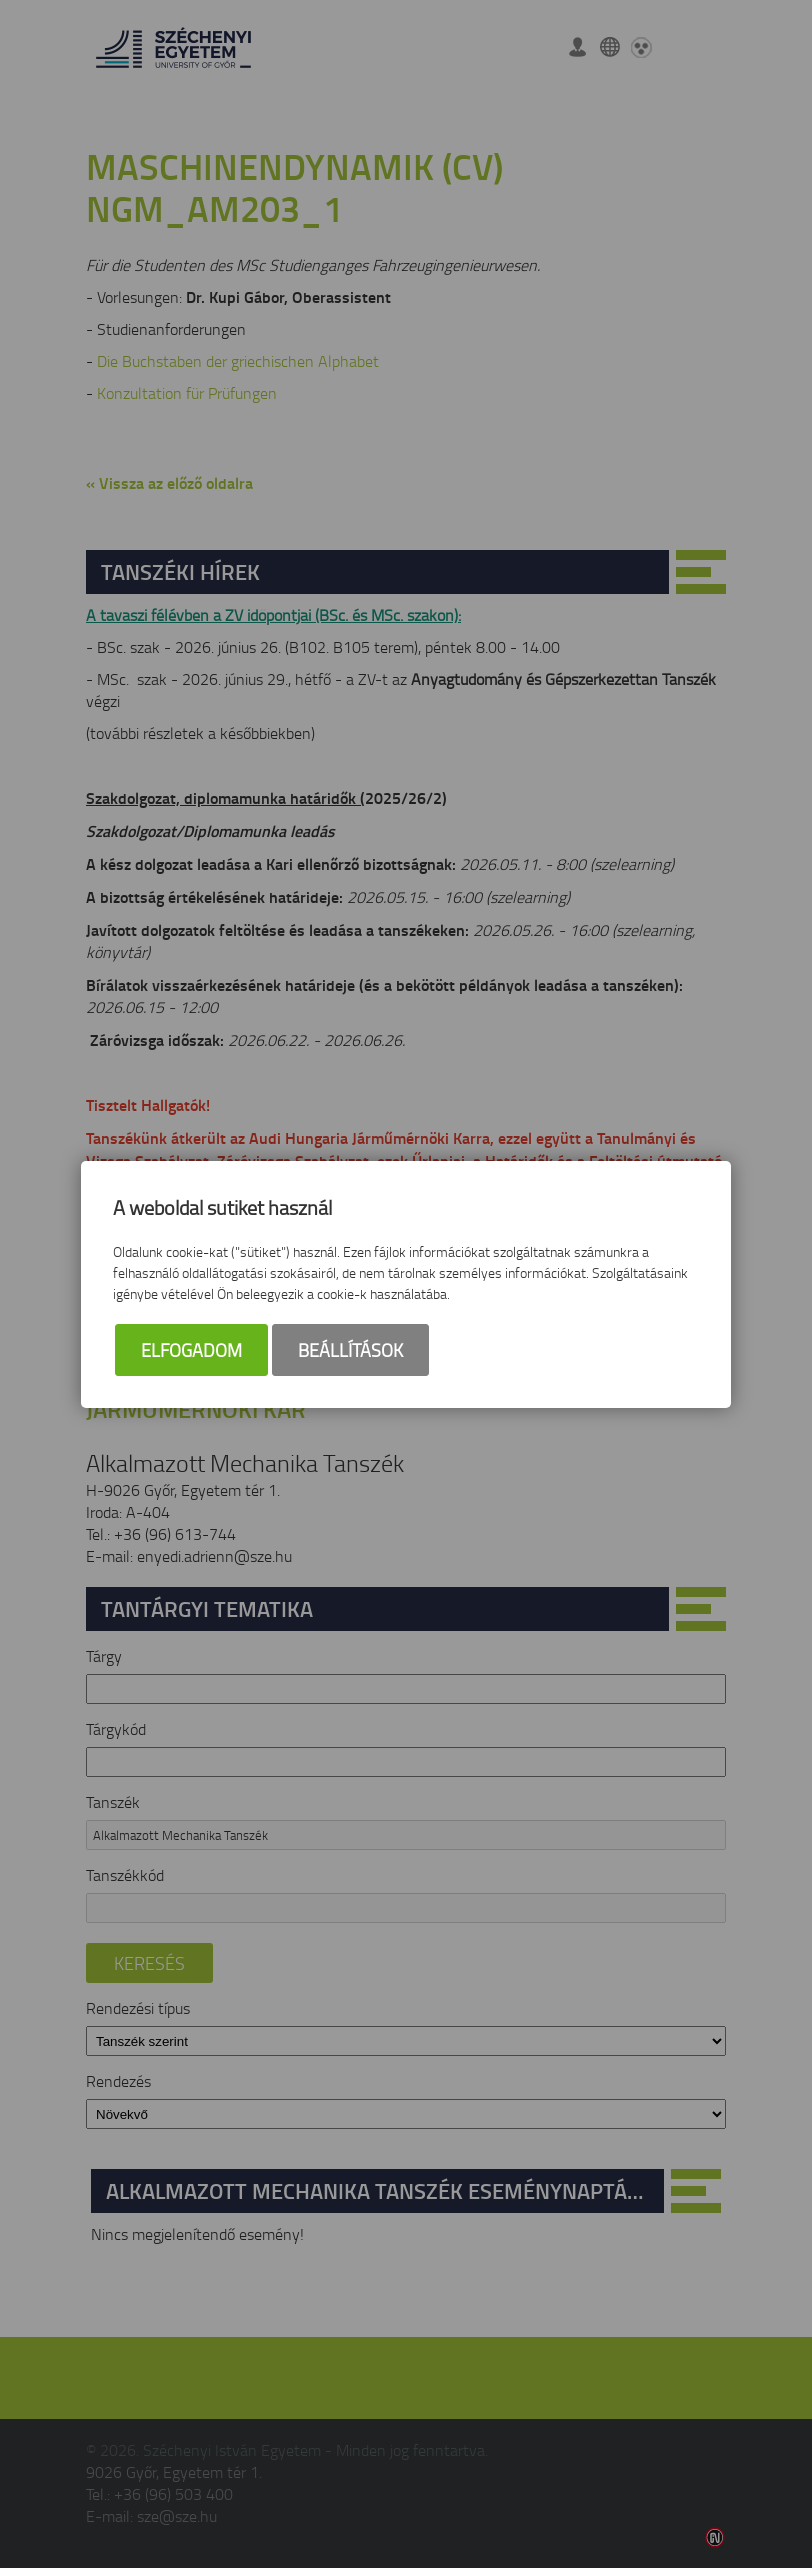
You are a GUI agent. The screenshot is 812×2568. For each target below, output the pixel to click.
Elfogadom (191, 1350)
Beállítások (350, 1350)
